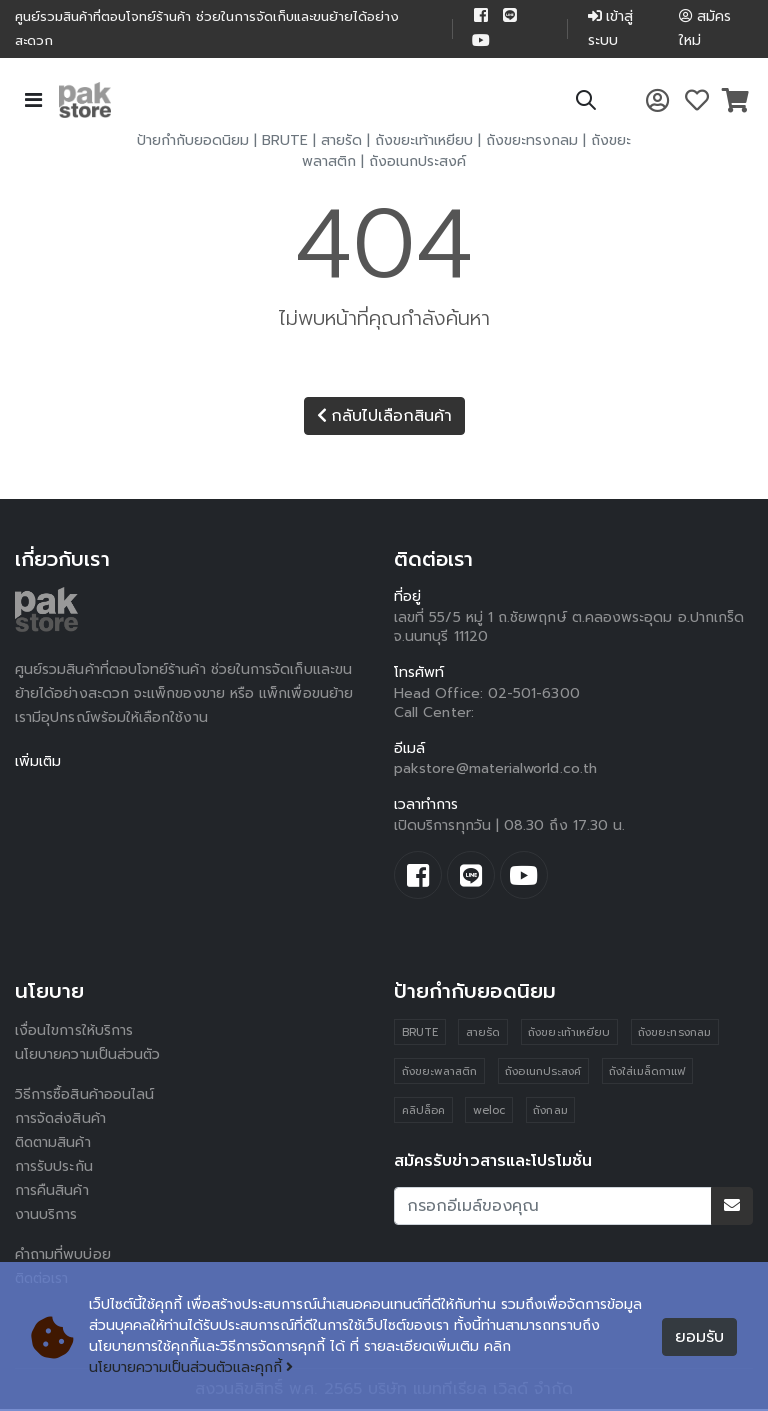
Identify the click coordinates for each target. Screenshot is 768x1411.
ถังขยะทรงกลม (532, 142)
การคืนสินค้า (52, 1192)
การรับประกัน (54, 1168)
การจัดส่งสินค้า (61, 1120)
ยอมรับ (699, 1337)
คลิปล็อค (423, 1112)
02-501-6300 (534, 695)
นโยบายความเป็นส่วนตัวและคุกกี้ (191, 1368)
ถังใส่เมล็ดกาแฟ (647, 1073)
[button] (586, 105)
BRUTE (285, 142)
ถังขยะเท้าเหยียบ (424, 142)
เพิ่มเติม (38, 763)
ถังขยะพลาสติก (440, 1073)
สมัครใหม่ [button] (705, 29)
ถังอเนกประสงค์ (417, 163)
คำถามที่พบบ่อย (63, 1256)
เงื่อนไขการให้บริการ (74, 1032)
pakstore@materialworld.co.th (495, 770)
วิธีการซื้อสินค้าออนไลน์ (84, 1096)
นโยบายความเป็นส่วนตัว (88, 1056)
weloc (489, 1112)
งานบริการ (46, 1216)
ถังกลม (550, 1112)
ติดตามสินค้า (54, 1144)
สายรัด (341, 142)
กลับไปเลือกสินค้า (384, 418)
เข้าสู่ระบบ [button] (610, 29)
